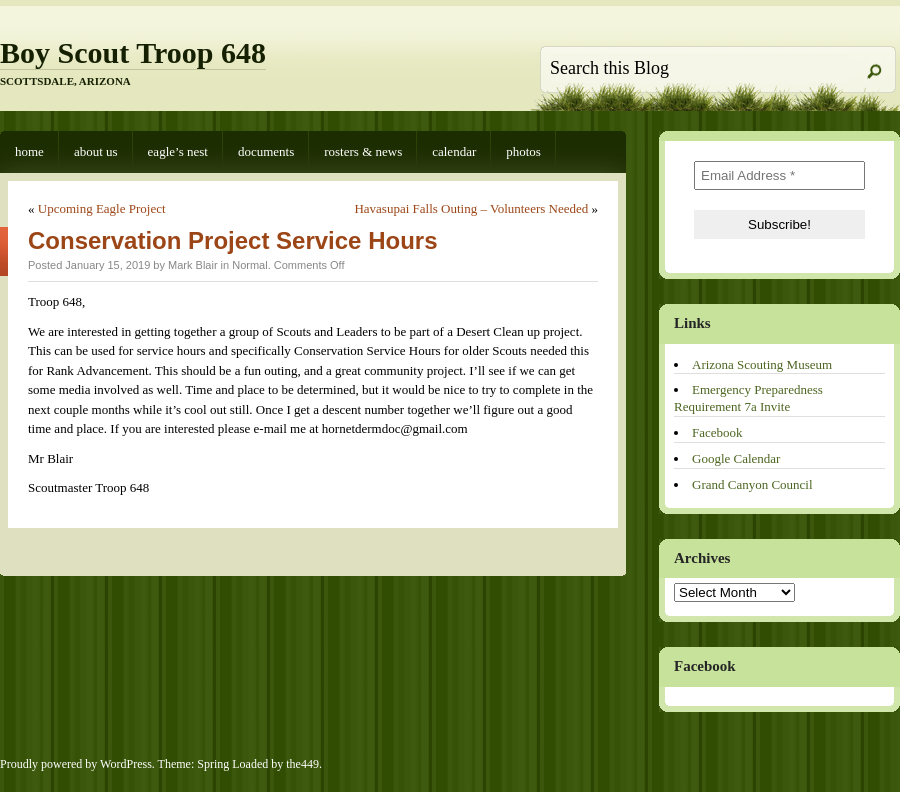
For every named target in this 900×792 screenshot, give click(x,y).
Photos (523, 151)
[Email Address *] (779, 175)
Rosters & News (363, 151)
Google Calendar (736, 458)
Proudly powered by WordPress (76, 764)
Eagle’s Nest (178, 151)
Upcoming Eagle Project (102, 208)
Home (29, 151)
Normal (249, 265)
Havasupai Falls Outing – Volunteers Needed (471, 208)
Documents (266, 151)
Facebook (717, 432)
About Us (96, 151)
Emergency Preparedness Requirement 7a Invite (748, 398)
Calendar (454, 151)
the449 (302, 764)
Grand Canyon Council (752, 484)
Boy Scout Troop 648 (133, 52)
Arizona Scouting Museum (762, 364)
